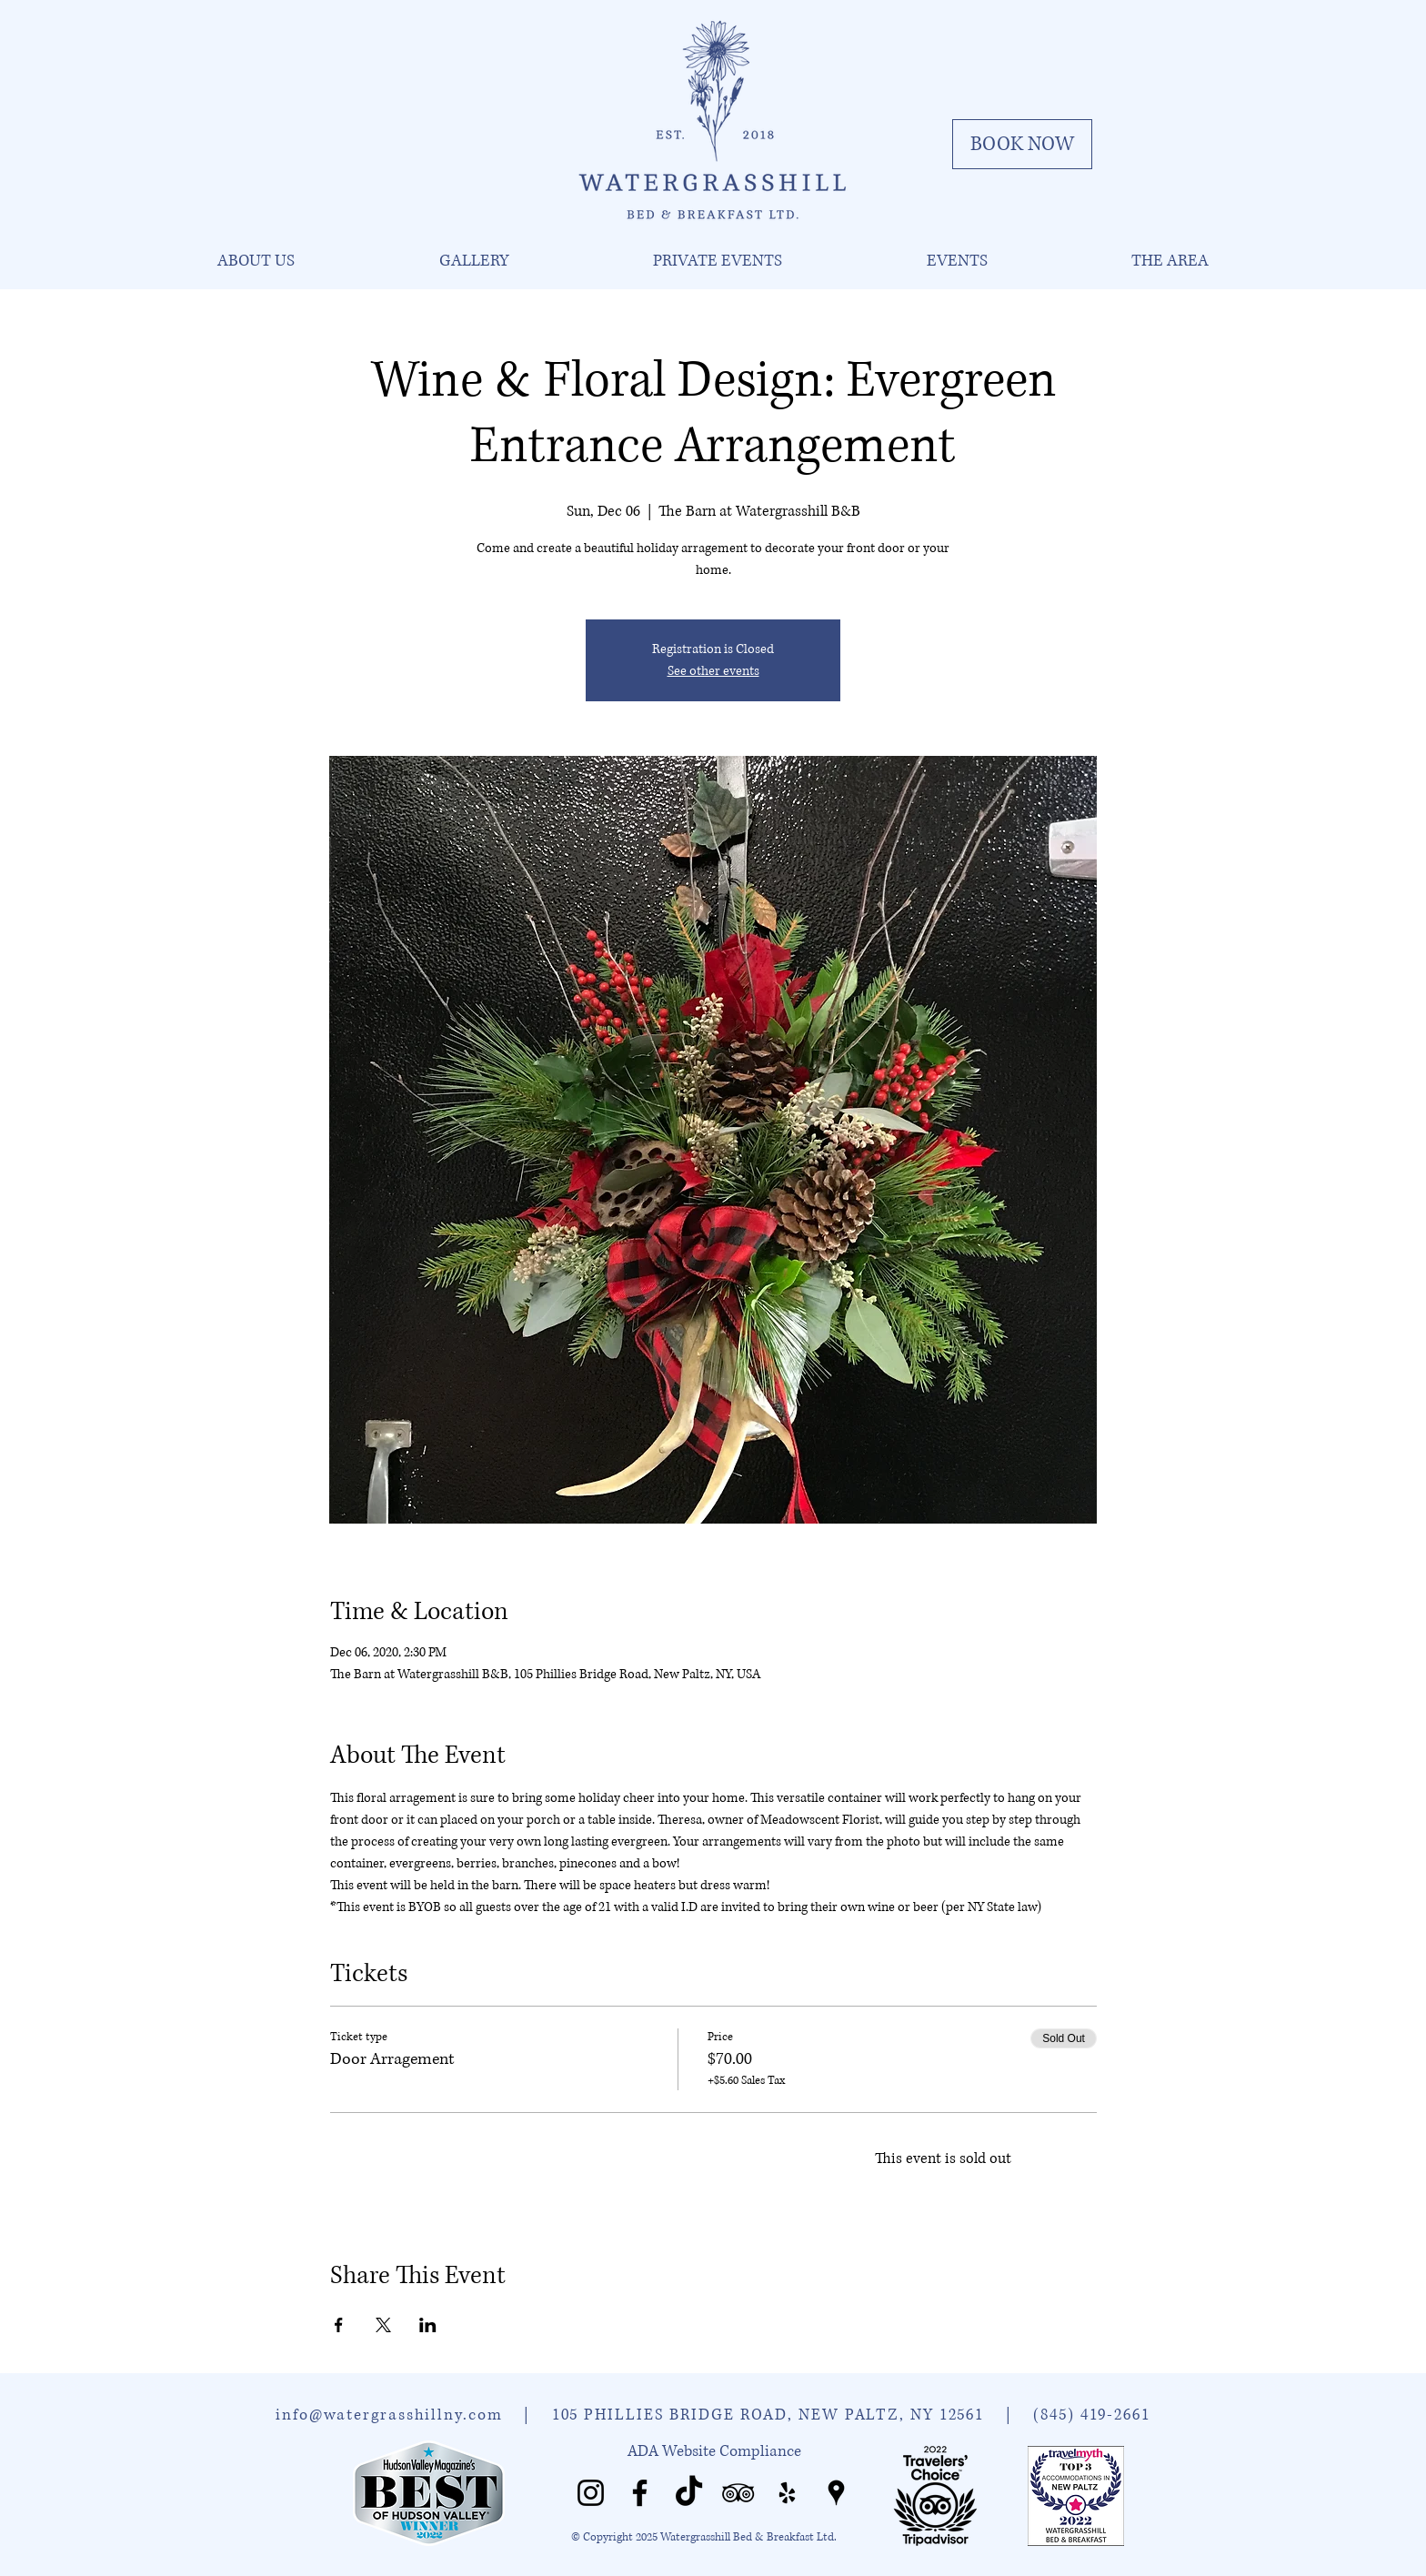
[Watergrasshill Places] (836, 2493)
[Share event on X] (383, 2325)
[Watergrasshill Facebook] (640, 2493)
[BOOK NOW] (1022, 144)
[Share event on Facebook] (338, 2325)
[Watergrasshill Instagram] (590, 2493)
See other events (713, 670)
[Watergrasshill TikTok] (689, 2493)
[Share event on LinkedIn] (428, 2325)
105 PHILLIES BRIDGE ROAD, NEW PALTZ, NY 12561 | (793, 2414)
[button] (256, 261)
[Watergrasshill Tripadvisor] (738, 2493)
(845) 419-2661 (1091, 2414)
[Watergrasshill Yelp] (787, 2493)
